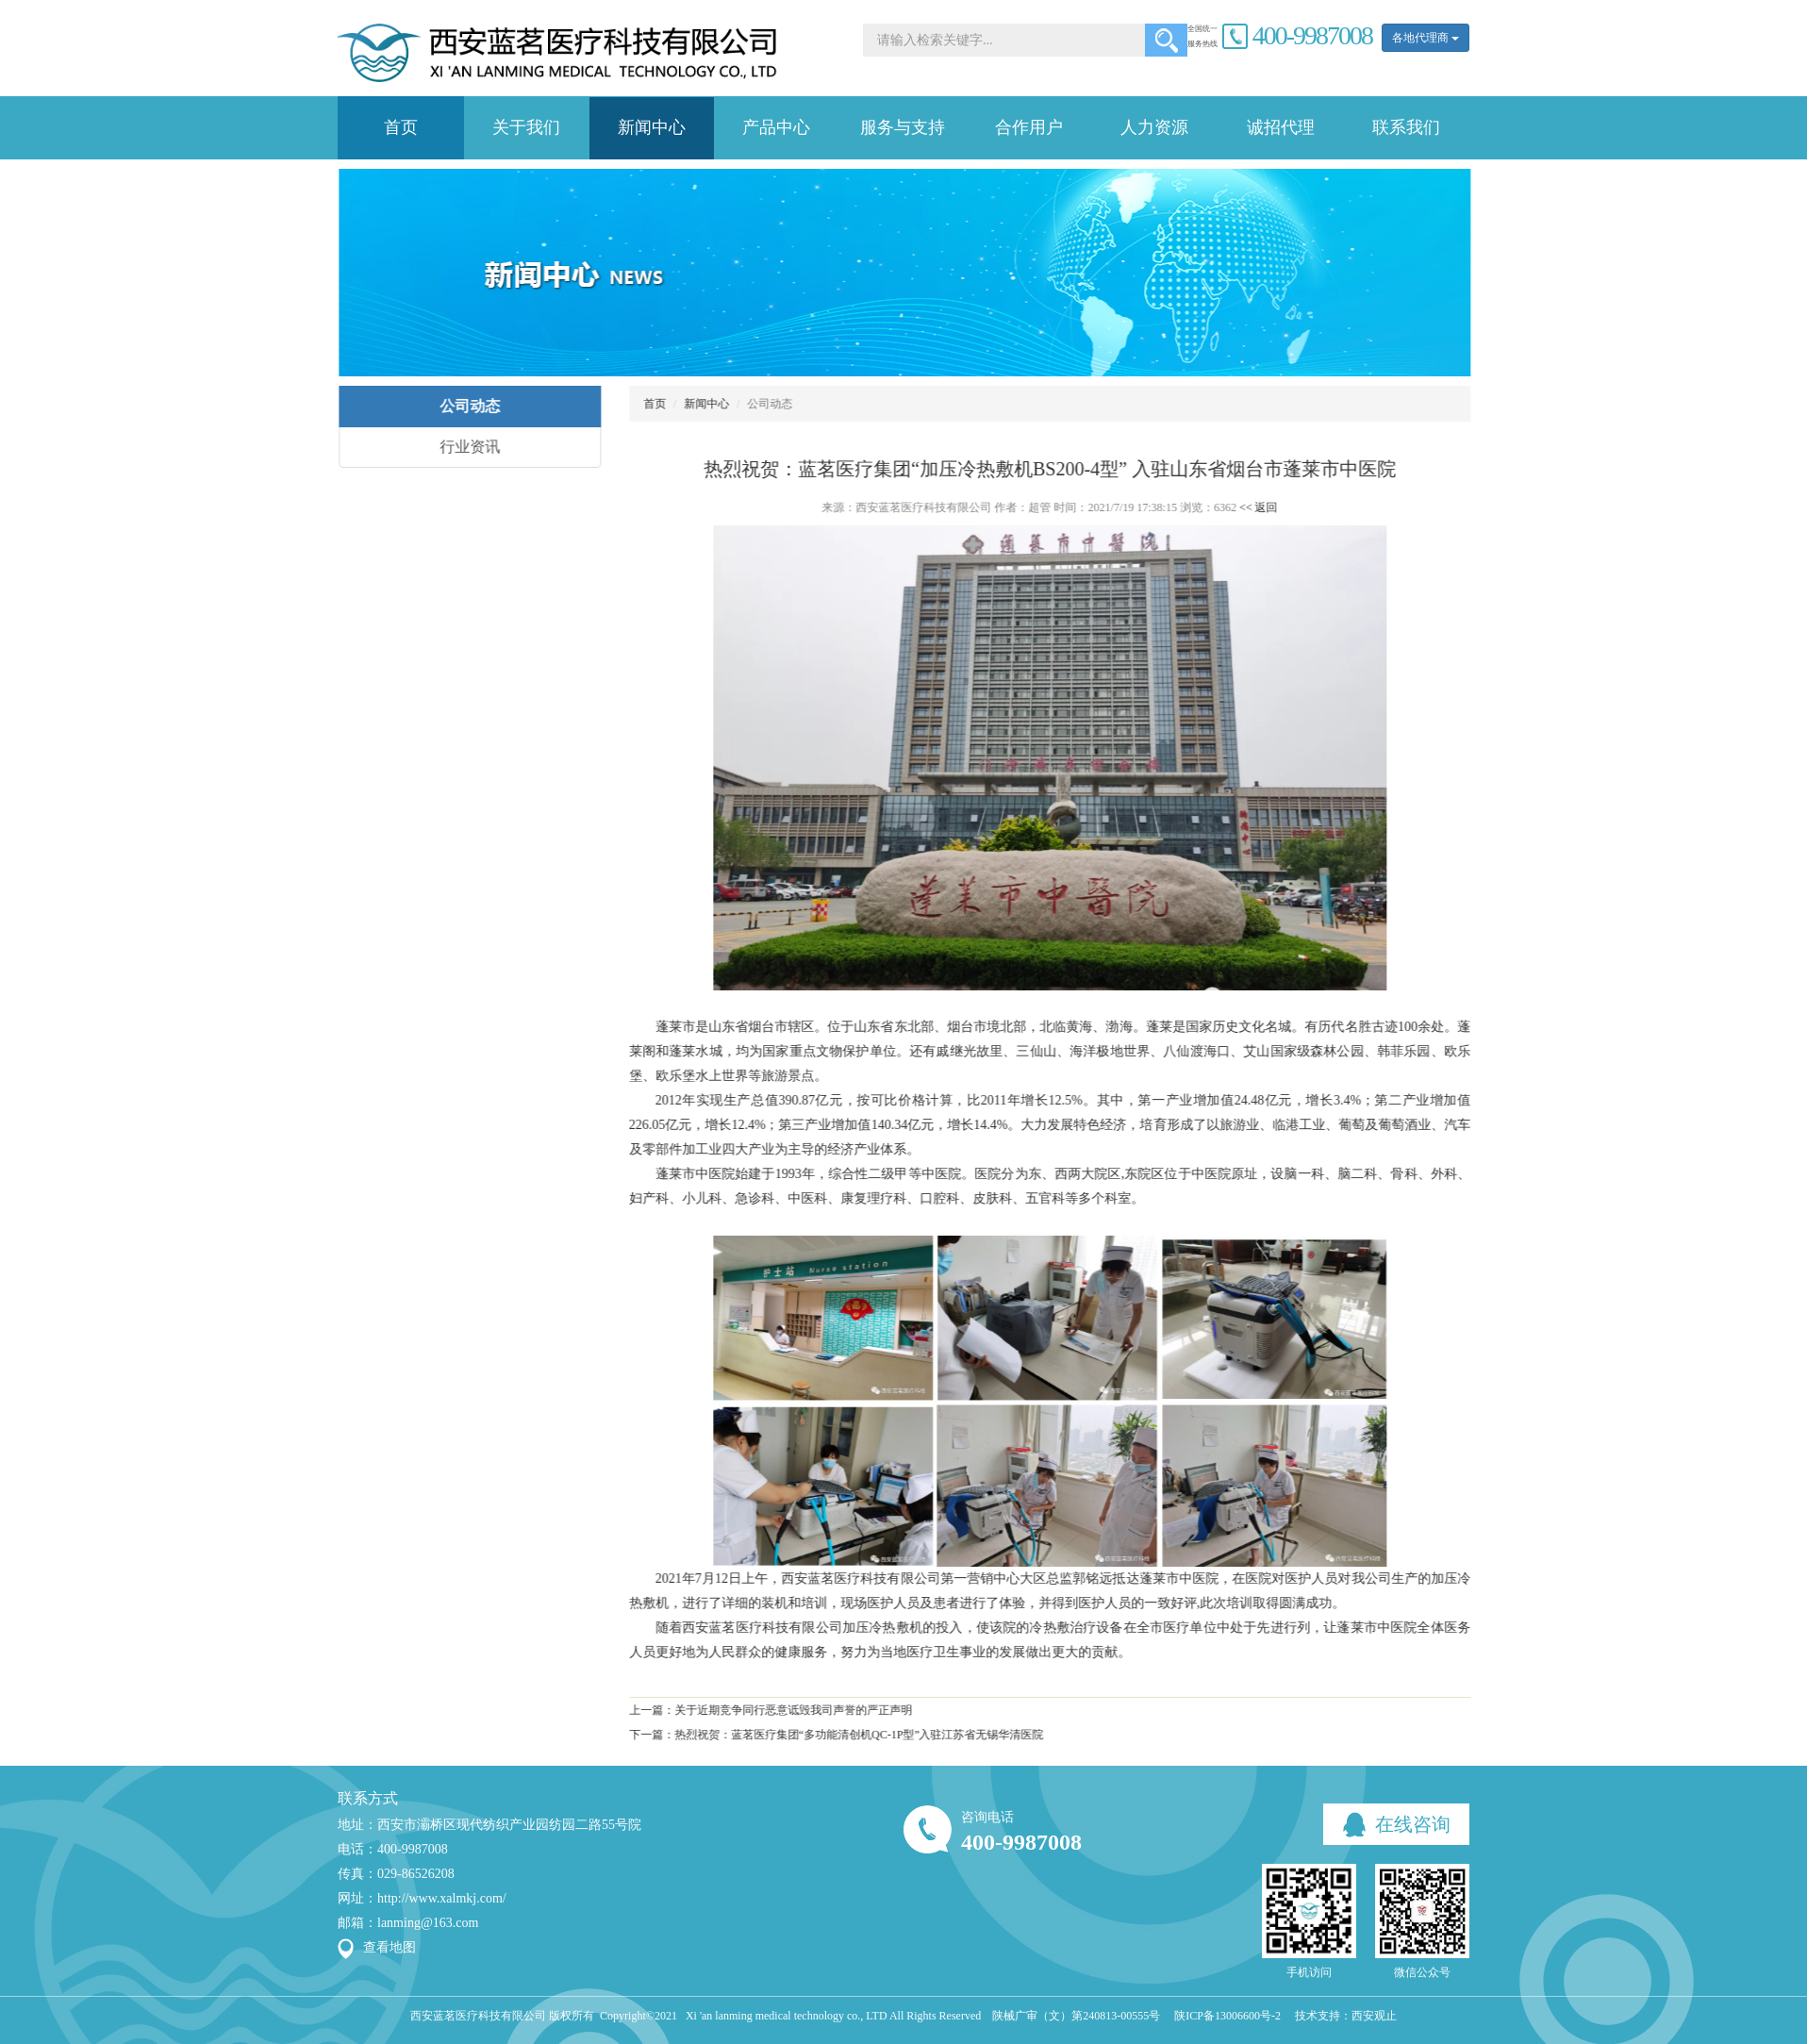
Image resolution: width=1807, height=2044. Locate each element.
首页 (401, 127)
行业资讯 (456, 447)
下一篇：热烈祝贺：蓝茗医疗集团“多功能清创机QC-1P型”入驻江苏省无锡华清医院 (823, 1734)
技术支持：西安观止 (1346, 2015)
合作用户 (1029, 127)
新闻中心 (652, 127)
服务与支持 (902, 127)
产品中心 (776, 127)
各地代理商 (1425, 37)
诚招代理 (1281, 127)
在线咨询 (1397, 1824)
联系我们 (1406, 127)
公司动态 (456, 406)
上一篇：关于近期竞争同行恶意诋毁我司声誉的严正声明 (757, 1710)
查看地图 (389, 1947)
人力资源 (1154, 127)
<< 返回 (1245, 507)
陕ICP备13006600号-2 (1227, 2015)
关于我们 (526, 127)
